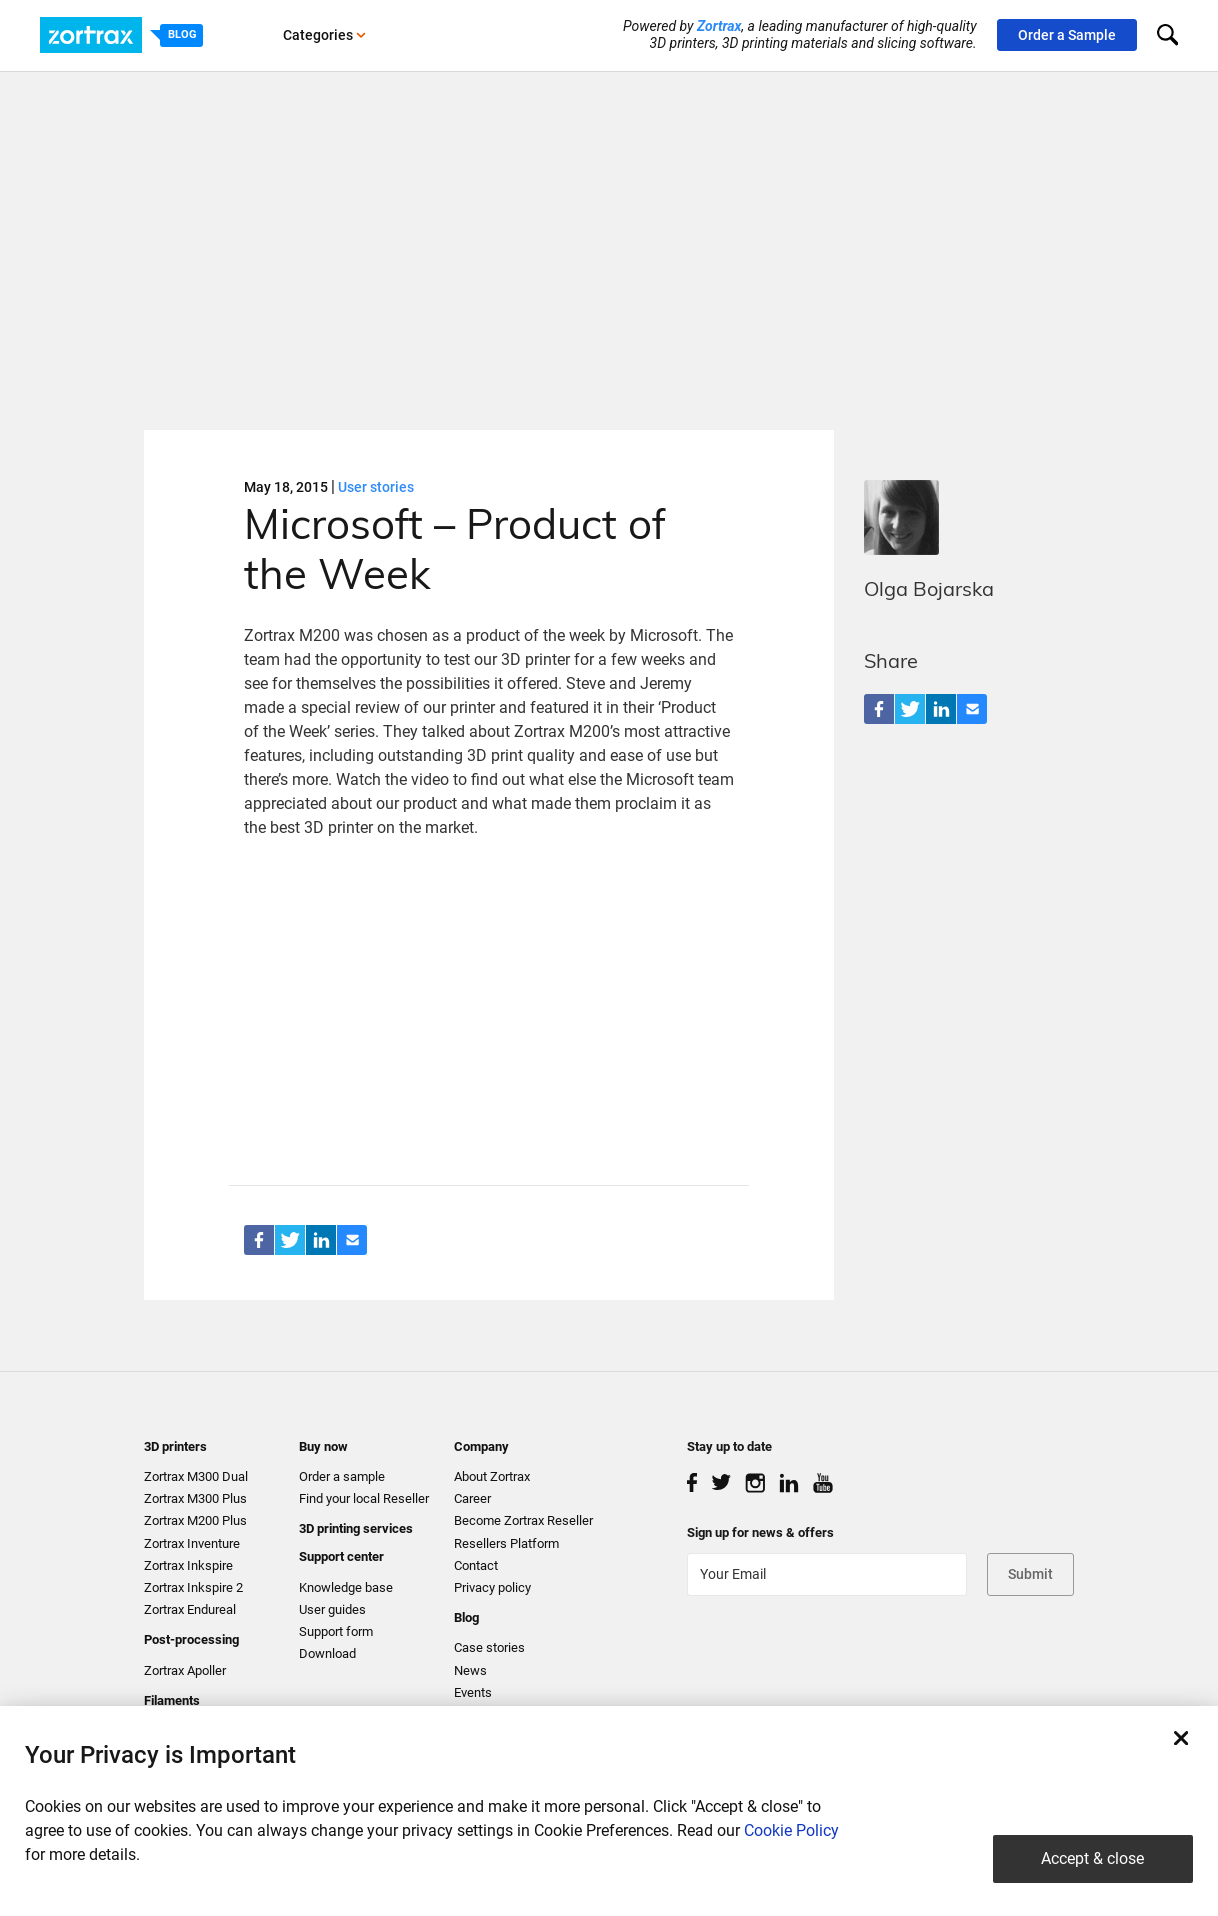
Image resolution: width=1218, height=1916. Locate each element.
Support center (341, 1556)
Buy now (323, 1446)
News (470, 1670)
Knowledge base (346, 1587)
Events (473, 1692)
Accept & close (1092, 1858)
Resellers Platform (506, 1543)
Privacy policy (492, 1587)
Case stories (489, 1647)
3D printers (175, 1446)
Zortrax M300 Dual (196, 1476)
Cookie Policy (791, 1830)
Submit (1030, 1574)
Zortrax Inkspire (188, 1565)
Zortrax (719, 26)
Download (327, 1653)
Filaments (172, 1700)
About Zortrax (492, 1476)
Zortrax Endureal (190, 1609)
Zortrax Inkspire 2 (193, 1587)
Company (481, 1446)
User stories (376, 487)
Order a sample (342, 1476)
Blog (466, 1617)
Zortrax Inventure (192, 1543)
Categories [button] (324, 35)
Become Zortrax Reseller (523, 1520)
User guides (332, 1609)
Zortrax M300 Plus (195, 1498)
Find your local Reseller (364, 1498)
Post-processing (191, 1639)
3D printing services (356, 1528)
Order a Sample (1067, 35)
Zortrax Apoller (185, 1670)
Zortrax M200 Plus (195, 1520)
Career (472, 1498)
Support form (336, 1631)
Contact (476, 1565)
